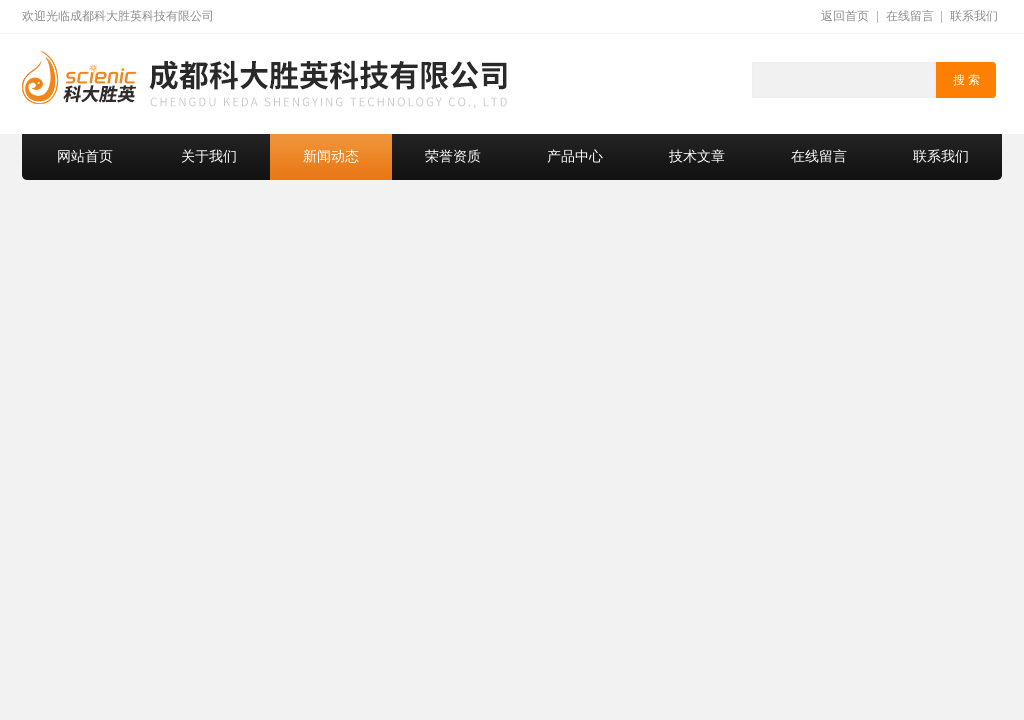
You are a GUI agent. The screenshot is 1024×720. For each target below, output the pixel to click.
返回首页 (845, 16)
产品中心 (575, 156)
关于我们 (209, 156)
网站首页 (85, 156)
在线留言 (910, 16)
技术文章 (697, 156)
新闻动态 (331, 156)
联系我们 (974, 16)
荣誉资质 (453, 156)
